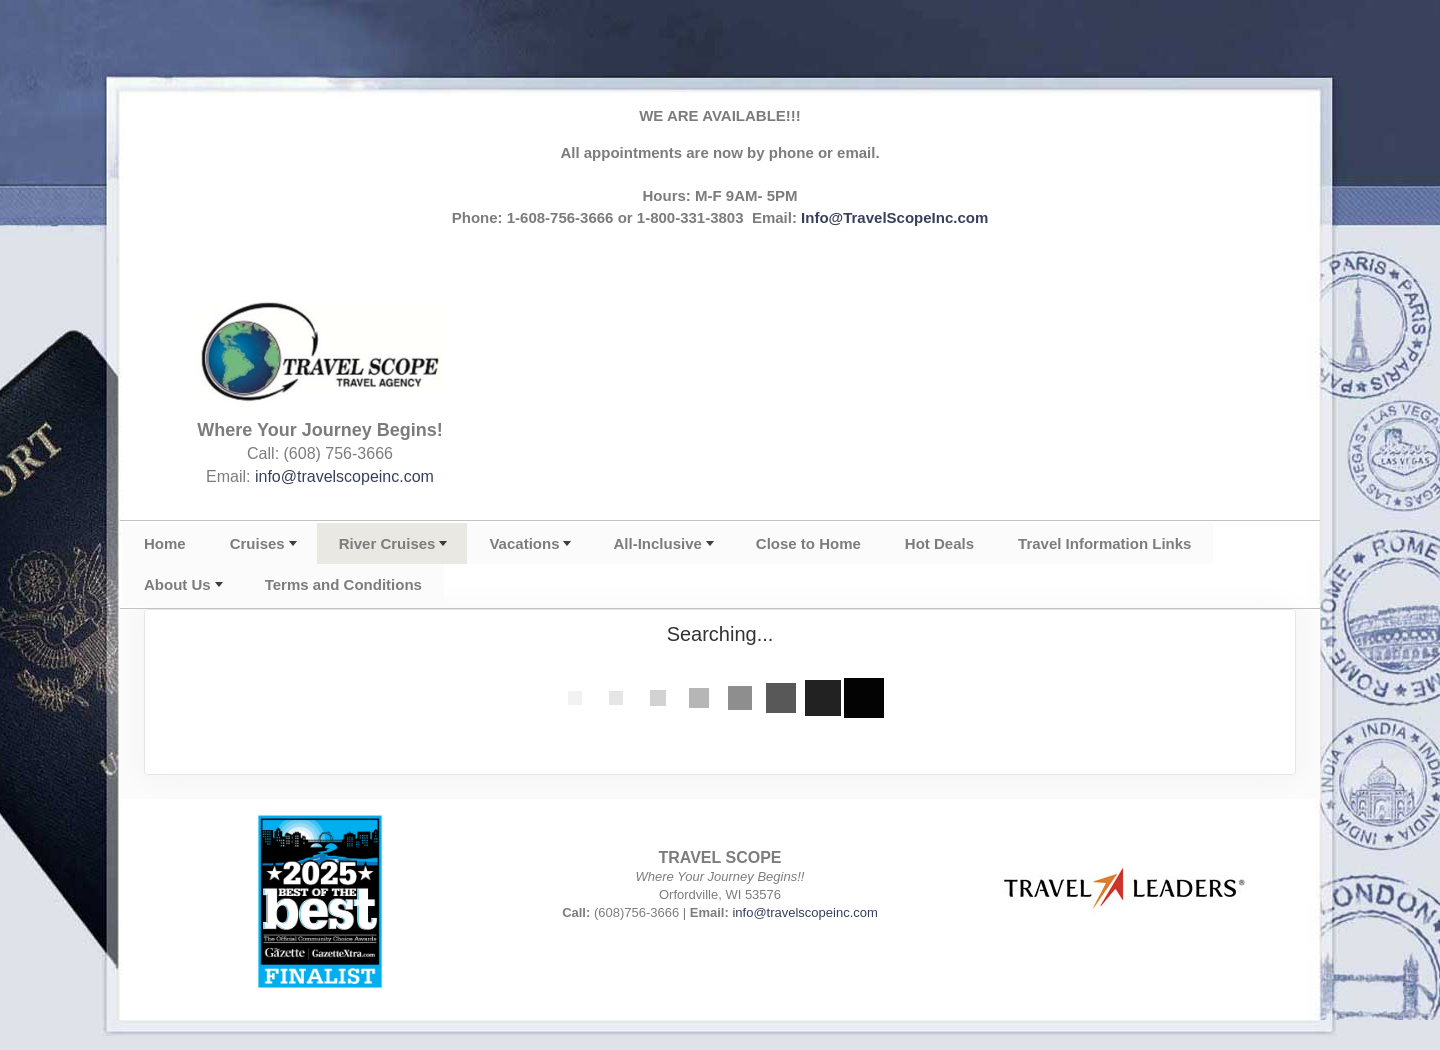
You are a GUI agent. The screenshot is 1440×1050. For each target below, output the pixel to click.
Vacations (524, 543)
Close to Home (808, 543)
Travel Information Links (1104, 543)
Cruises (257, 543)
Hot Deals (939, 543)
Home (165, 543)
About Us (177, 584)
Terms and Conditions (343, 584)
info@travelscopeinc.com (344, 476)
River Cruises (387, 543)
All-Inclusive (657, 543)
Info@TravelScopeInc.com (894, 217)
